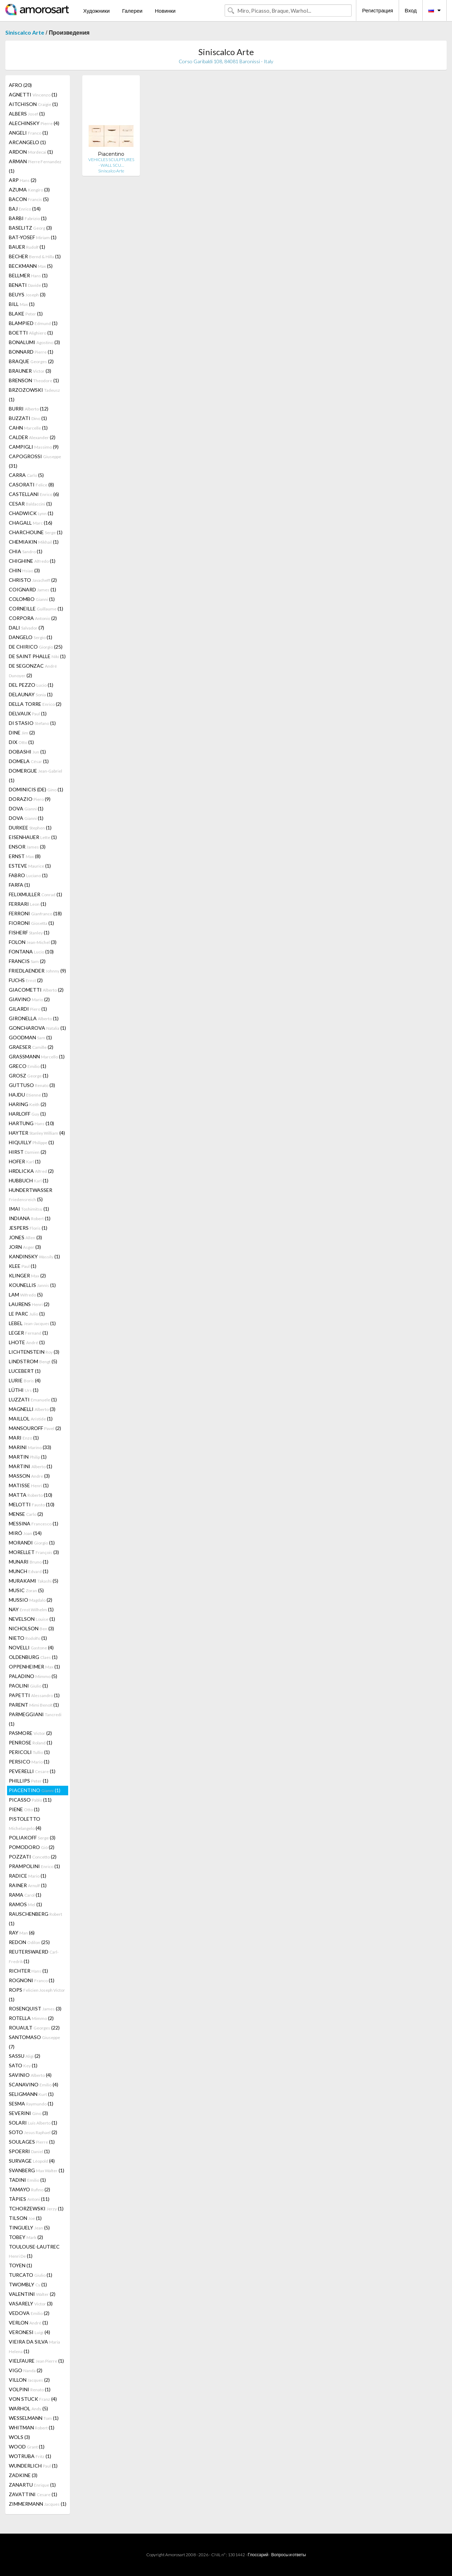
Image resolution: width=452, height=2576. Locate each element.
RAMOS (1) (25, 1904)
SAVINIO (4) (30, 2075)
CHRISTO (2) (33, 580)
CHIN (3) (24, 570)
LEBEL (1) (32, 1323)
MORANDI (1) (32, 1543)
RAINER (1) (28, 1885)
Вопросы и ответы (288, 2554)
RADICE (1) (27, 1876)
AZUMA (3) (29, 190)
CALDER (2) (32, 437)
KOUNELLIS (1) (32, 1285)
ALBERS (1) (27, 114)
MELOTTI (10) (31, 1504)
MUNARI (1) (28, 1562)
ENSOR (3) (27, 847)
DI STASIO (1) (32, 723)
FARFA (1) (19, 885)
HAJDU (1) (28, 1095)
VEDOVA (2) (29, 2313)
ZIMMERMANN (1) (37, 2504)
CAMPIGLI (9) (34, 447)
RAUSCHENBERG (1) (35, 1918)
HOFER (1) (25, 1161)
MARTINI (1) (30, 1466)
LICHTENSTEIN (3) (34, 1352)
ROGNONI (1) (31, 1980)
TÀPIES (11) (29, 2199)
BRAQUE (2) (31, 361)
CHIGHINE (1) (32, 561)
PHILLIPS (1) (28, 1781)
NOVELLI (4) (31, 1647)
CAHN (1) (28, 428)
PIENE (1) (24, 1809)
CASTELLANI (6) (34, 494)
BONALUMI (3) (34, 342)
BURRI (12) (28, 409)
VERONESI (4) (29, 2332)
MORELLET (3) (34, 1552)
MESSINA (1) (33, 1523)
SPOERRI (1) (29, 2151)
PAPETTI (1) (34, 1695)
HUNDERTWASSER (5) (30, 1194)
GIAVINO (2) (29, 999)
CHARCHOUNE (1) (36, 532)
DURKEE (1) (30, 828)
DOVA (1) (26, 808)
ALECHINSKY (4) (34, 123)
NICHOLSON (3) (31, 1628)
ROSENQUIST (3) (35, 2008)
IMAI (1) (29, 1209)
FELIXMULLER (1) (35, 894)
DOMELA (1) (29, 761)
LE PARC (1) (27, 1314)
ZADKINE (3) (23, 2475)
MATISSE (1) (29, 1485)
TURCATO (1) (30, 2275)
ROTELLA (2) (31, 2018)
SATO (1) (23, 2065)
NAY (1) (31, 1609)
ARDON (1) (31, 152)
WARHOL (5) (28, 2408)
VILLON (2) (29, 2380)
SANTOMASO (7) (34, 2042)
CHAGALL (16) (30, 523)
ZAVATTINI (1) (33, 2494)
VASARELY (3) (31, 2303)
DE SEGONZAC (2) (33, 670)
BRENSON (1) (34, 380)
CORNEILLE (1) (36, 608)
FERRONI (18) (35, 913)
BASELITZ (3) (30, 228)
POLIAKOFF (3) (32, 1837)
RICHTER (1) (28, 1971)
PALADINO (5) (33, 1676)
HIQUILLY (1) (31, 1142)
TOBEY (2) (26, 2237)
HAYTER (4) (37, 1133)
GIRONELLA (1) (34, 1018)
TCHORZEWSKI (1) (36, 2208)
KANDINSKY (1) (34, 1256)
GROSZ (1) (28, 1076)
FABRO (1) (28, 875)
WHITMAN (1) (31, 2427)
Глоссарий (258, 2554)
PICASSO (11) (30, 1800)
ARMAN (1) (35, 166)
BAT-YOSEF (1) (32, 237)
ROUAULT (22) (34, 2028)
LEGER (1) (28, 1333)
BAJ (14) (25, 209)
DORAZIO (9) (29, 799)
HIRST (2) (27, 1152)
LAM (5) (26, 1295)
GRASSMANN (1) (37, 1056)
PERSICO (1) (29, 1762)
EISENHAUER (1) (33, 837)
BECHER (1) (35, 256)
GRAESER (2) (31, 1047)
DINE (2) (22, 732)
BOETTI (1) (31, 333)
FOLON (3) (32, 942)
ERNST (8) (25, 856)
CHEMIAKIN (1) (34, 542)
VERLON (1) (28, 2323)
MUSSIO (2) (30, 1600)
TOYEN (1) (20, 2265)
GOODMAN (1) (30, 1037)
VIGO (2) (25, 2370)
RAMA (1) (25, 1895)
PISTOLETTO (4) (25, 1823)
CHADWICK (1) (31, 513)
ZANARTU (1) (32, 2485)
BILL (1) (22, 304)
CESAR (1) (30, 504)
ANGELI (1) (28, 133)
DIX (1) (21, 742)
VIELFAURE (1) (36, 2361)
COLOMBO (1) (32, 599)
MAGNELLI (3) (32, 1409)
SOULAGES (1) (32, 2142)
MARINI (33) (30, 1447)
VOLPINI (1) (29, 2389)
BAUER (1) (27, 247)
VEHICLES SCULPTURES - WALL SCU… (111, 162)
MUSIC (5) (26, 1590)
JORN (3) (25, 1247)
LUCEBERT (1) (25, 1371)
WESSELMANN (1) (34, 2418)
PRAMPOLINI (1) (34, 1866)
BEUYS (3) (27, 294)
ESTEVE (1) (30, 866)
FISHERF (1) (29, 932)
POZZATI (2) (32, 1857)
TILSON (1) (25, 2218)
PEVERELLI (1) (32, 1771)
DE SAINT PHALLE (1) (37, 656)
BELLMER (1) (28, 275)
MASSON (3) (29, 1476)
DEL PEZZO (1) (31, 685)
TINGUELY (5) (29, 2228)
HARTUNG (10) (31, 1123)
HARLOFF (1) (27, 1114)
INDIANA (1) (29, 1218)
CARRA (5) (26, 475)
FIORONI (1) (31, 923)
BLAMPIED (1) (33, 323)
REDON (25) (29, 1942)
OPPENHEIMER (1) (34, 1667)
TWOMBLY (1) (28, 2284)
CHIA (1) (25, 551)
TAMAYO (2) (29, 2189)
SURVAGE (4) (32, 2161)
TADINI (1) (27, 2180)
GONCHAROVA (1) (37, 1028)
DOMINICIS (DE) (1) (36, 789)
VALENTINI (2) (32, 2294)
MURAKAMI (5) (33, 1581)
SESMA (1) (31, 2104)
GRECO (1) (27, 1066)
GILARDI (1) (28, 1009)
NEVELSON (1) (32, 1619)
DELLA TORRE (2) (35, 704)
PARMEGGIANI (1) (35, 1719)
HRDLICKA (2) (31, 1171)
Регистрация (377, 10)
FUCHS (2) (26, 980)
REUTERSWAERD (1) (34, 1956)
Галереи (132, 10)
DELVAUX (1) (28, 713)
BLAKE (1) (26, 314)
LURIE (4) (25, 1380)
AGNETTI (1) (33, 94)
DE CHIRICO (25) (36, 647)
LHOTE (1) (27, 1342)
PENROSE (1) (30, 1742)
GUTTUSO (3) (32, 1085)
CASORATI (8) (31, 484)
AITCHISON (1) (33, 104)
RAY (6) (22, 1933)
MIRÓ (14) (25, 1533)
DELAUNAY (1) (31, 694)
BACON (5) (29, 199)
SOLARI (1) (33, 2123)
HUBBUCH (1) (28, 1180)
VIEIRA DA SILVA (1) (34, 2346)
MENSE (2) (26, 1514)
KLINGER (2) (27, 1275)
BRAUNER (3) (30, 371)
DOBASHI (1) (27, 752)
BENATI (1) (28, 285)
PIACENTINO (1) (34, 1790)
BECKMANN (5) (31, 266)
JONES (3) (25, 1237)
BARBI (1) (28, 218)
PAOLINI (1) (28, 1686)
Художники (96, 10)
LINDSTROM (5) (33, 1361)
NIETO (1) (28, 1638)
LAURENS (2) (29, 1304)
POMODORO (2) (31, 1847)
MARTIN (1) (28, 1457)
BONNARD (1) (31, 352)
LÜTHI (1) (23, 1390)
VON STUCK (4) (33, 2399)
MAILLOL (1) (31, 1419)
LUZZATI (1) (33, 1399)
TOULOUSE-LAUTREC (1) (34, 2251)
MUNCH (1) (28, 1571)
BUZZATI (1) (28, 418)
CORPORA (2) (33, 618)
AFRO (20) (20, 85)
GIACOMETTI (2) (36, 990)
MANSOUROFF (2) (35, 1428)
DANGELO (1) (30, 637)
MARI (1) (24, 1438)
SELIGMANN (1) (31, 2094)
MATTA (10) (30, 1495)
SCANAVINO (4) (33, 2084)
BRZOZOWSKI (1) (34, 394)
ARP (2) (22, 180)
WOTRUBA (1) (30, 2456)
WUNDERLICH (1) (33, 2466)
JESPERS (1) (28, 1228)
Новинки (165, 10)
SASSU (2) (24, 2056)
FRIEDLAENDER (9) (37, 971)
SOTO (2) (33, 2132)
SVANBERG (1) (36, 2170)
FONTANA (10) (31, 952)
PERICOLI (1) (29, 1752)
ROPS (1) (37, 1994)
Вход (411, 10)
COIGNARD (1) (32, 589)
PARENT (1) (34, 1705)
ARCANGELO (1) (27, 142)
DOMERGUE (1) (35, 775)
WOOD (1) (26, 2447)
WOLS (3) (19, 2437)
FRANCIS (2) (27, 961)
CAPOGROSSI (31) (35, 461)
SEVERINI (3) (28, 2113)
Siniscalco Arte (24, 32)
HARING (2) (27, 1104)
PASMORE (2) (30, 1733)
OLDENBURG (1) (33, 1657)
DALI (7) (26, 628)
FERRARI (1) (27, 904)
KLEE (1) (22, 1266)
